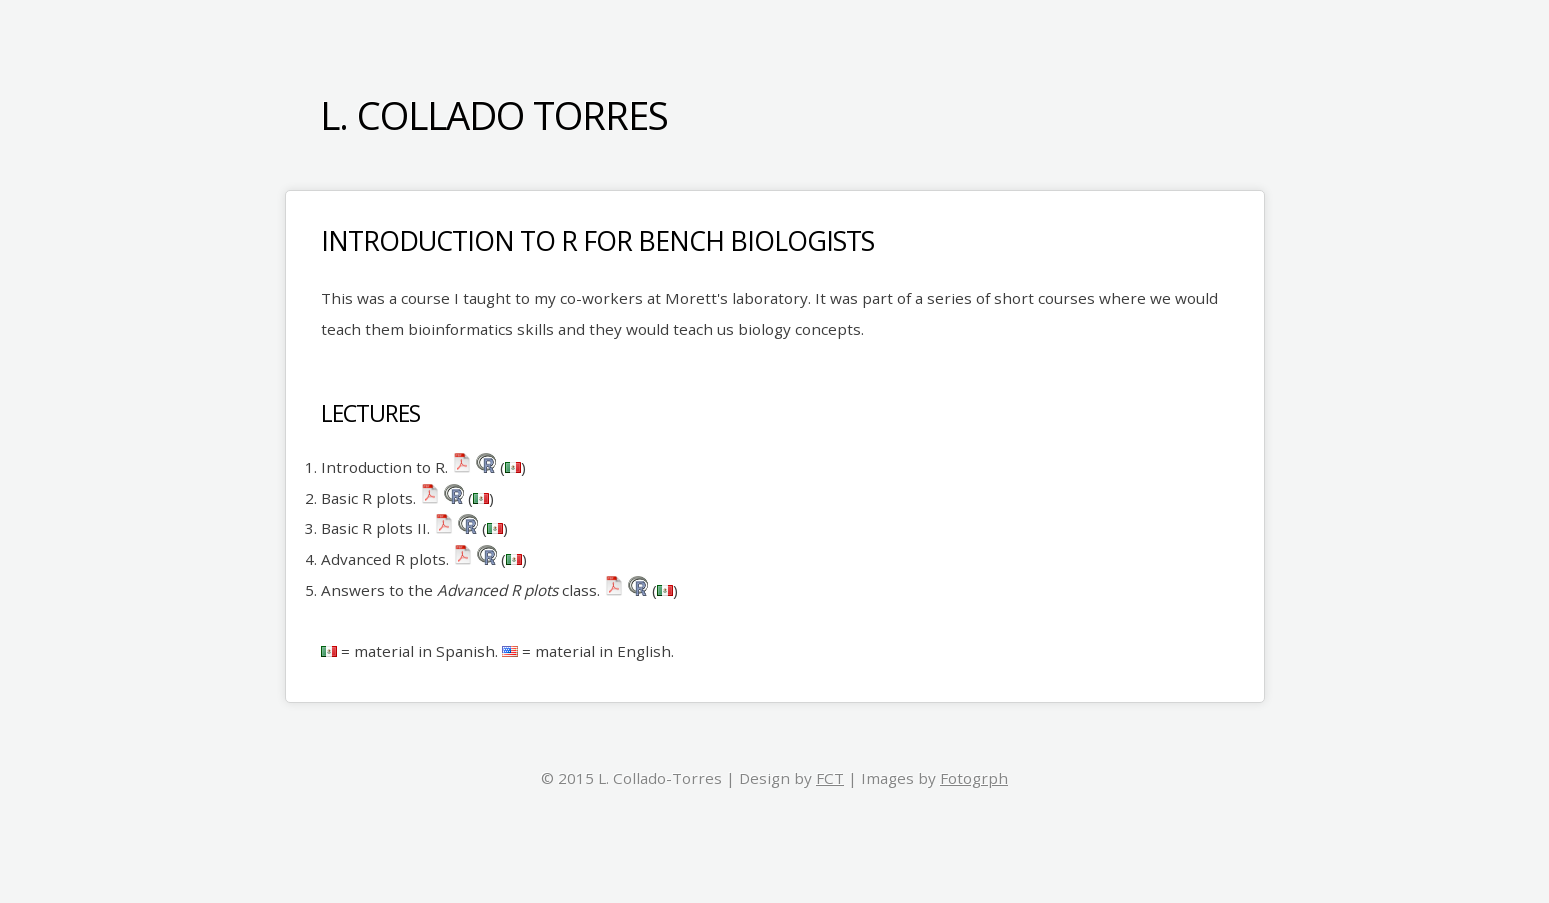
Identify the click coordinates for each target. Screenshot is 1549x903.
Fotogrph (974, 778)
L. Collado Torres (494, 115)
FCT (830, 778)
